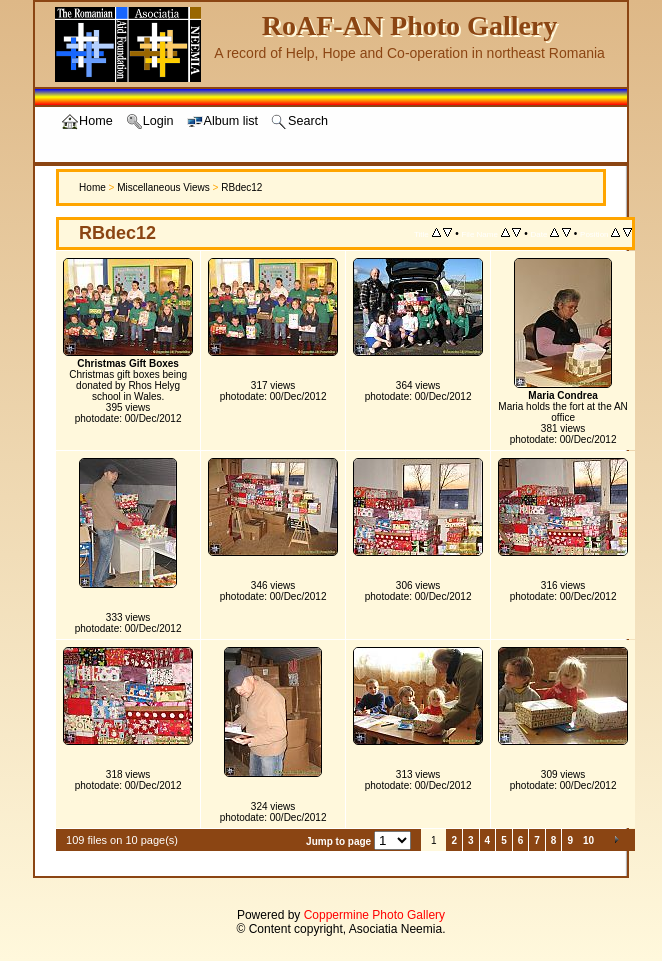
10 (588, 840)
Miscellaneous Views (163, 187)
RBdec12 (241, 187)
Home (92, 187)
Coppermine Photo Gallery (374, 915)
